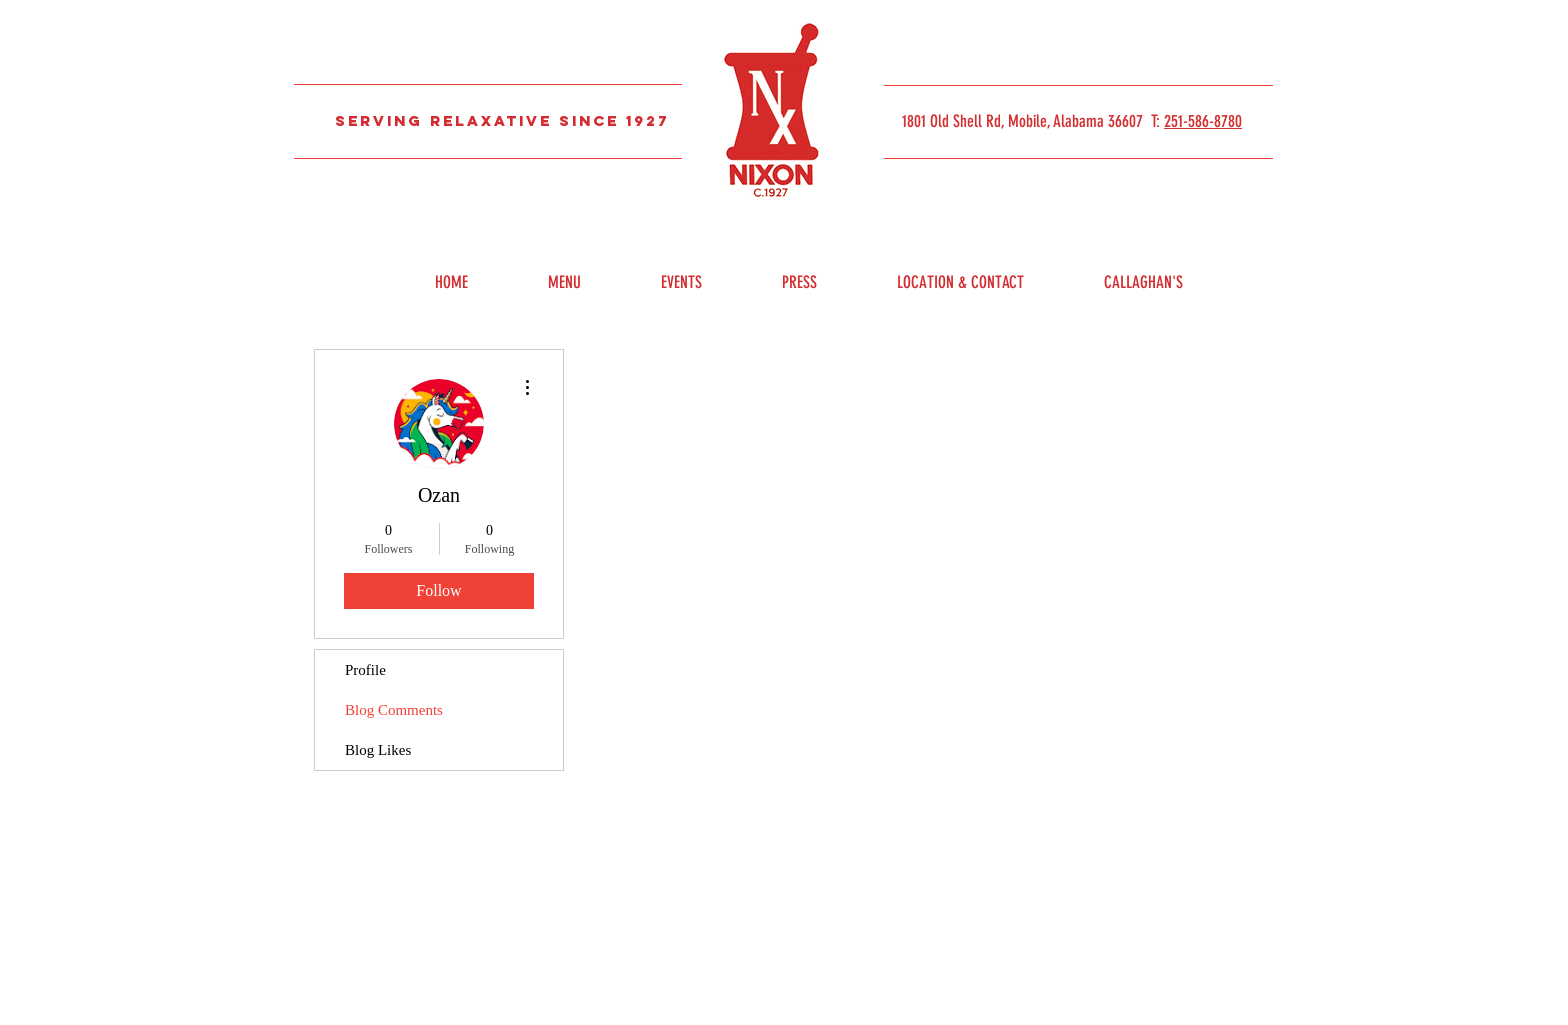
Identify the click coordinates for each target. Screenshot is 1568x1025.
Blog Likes (378, 750)
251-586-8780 (1203, 121)
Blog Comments (394, 710)
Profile (365, 670)
